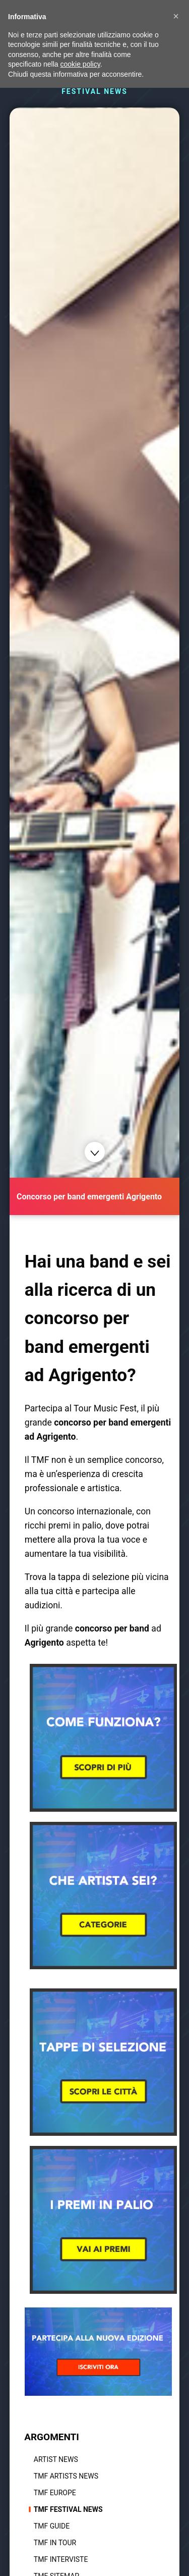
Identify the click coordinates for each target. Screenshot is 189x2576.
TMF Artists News (66, 2476)
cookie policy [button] (80, 64)
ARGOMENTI (51, 2437)
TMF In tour (55, 2543)
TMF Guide (52, 2526)
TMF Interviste (61, 2559)
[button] (176, 16)
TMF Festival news (68, 2509)
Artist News (56, 2459)
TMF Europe (55, 2493)
